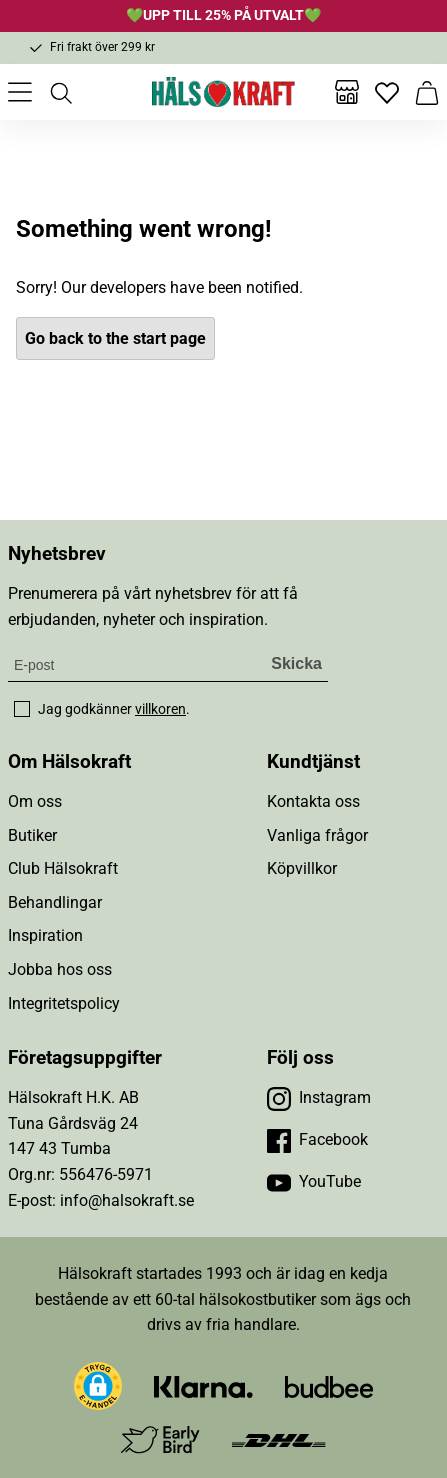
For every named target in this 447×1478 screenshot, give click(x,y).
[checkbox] (22, 709)
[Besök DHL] (278, 1439)
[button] (98, 1386)
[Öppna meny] (20, 92)
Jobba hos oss (60, 969)
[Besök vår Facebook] (317, 1140)
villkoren (160, 709)
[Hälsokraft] (224, 92)
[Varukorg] (427, 92)
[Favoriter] (387, 92)
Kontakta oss (313, 801)
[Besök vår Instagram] (319, 1098)
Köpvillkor (302, 868)
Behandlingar (55, 902)
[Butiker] (347, 92)
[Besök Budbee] (329, 1385)
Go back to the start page (115, 338)
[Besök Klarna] (203, 1385)
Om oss (35, 801)
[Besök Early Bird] (160, 1438)
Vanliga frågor (317, 835)
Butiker (32, 835)
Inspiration (45, 935)
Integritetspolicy (64, 1003)
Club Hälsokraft (63, 868)
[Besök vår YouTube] (314, 1182)
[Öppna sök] (60, 92)
